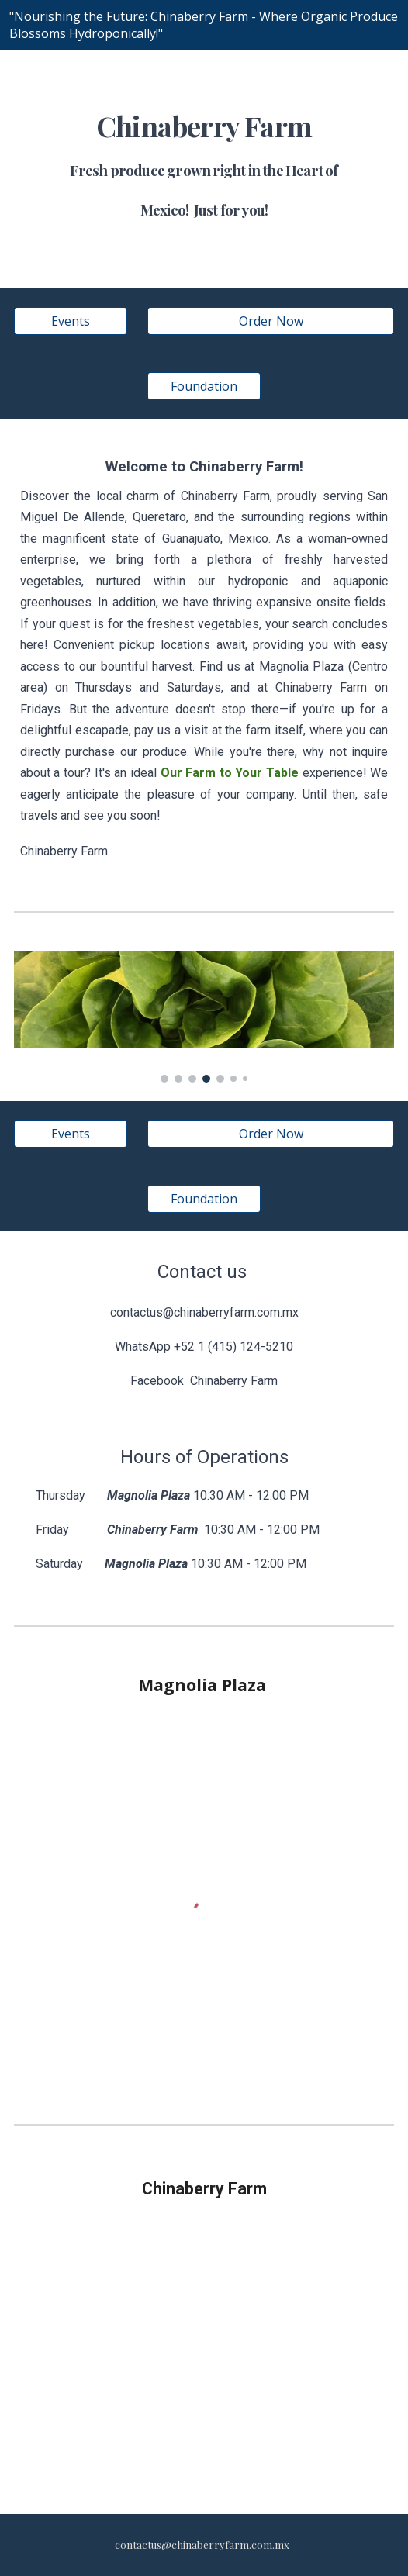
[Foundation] (204, 386)
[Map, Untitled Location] (204, 2354)
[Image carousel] (204, 1017)
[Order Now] (270, 321)
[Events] (70, 321)
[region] (204, 25)
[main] (204, 168)
